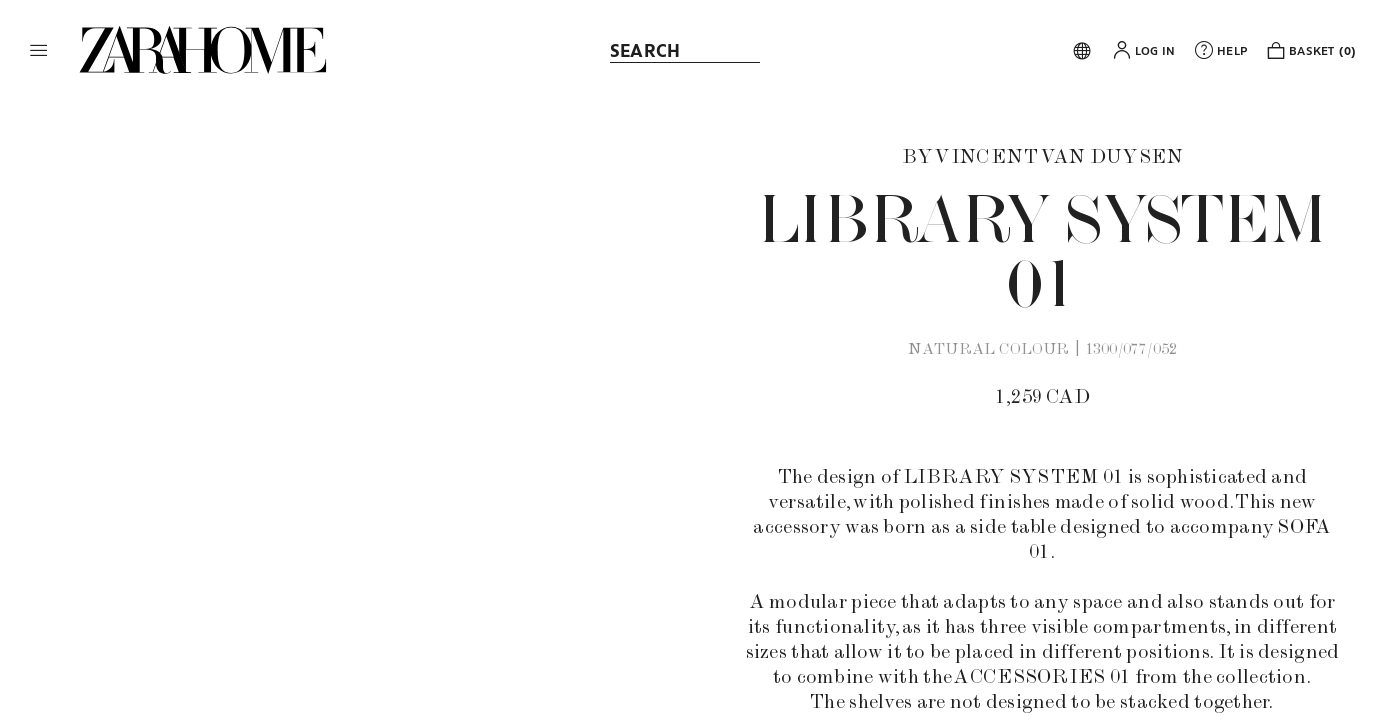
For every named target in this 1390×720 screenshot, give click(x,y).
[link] (203, 50)
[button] (39, 50)
